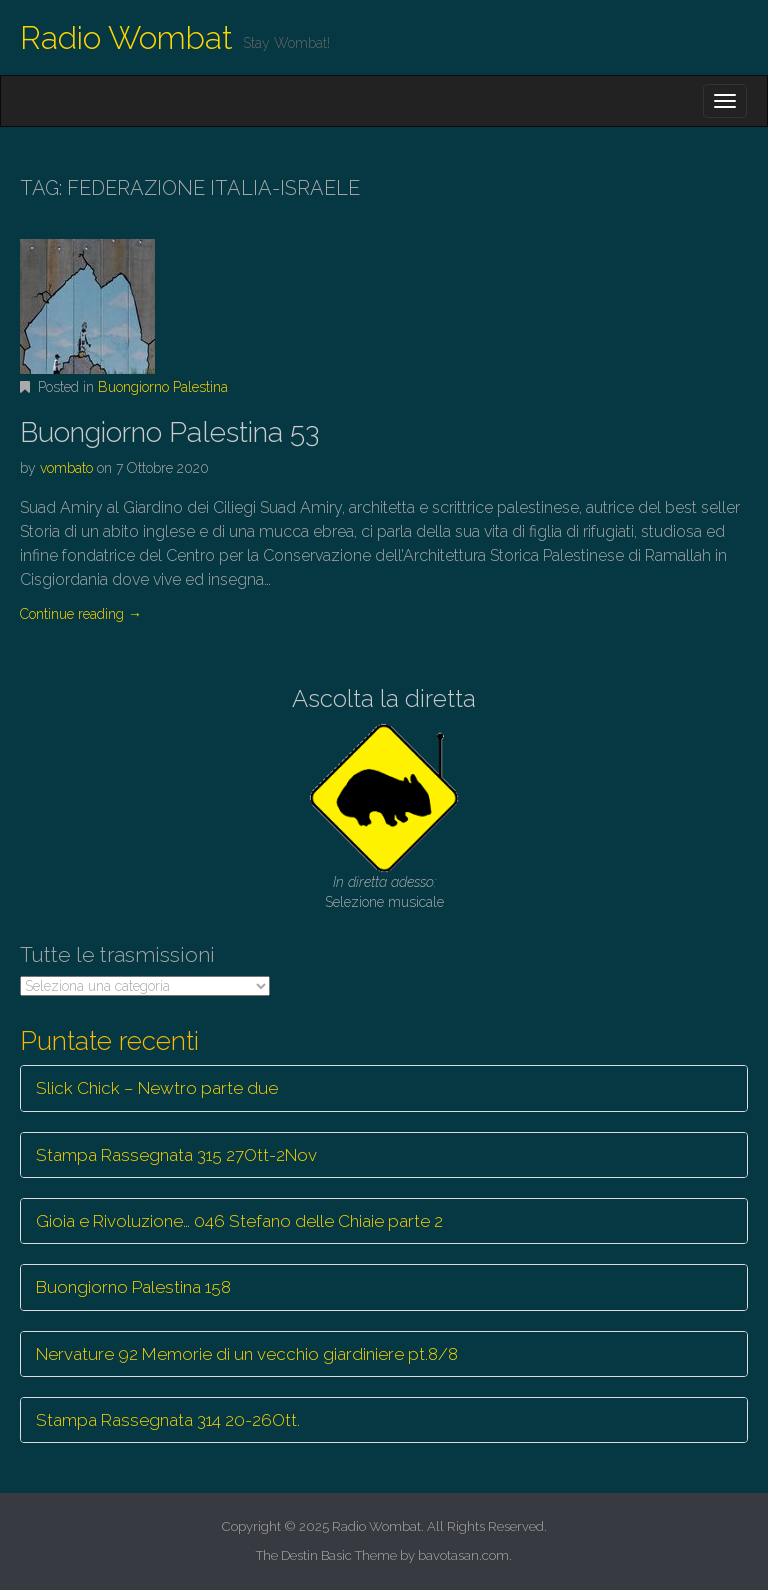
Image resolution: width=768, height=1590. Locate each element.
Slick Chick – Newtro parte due (157, 1088)
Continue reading (81, 614)
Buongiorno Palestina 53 (169, 432)
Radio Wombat (126, 37)
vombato (66, 468)
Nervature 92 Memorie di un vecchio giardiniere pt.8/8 (247, 1354)
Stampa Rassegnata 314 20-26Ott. (168, 1420)
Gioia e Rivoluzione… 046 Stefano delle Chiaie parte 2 (239, 1221)
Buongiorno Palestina (163, 387)
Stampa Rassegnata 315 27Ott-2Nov (176, 1155)
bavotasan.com (463, 1555)
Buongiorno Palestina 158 (133, 1287)
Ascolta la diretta (384, 698)
